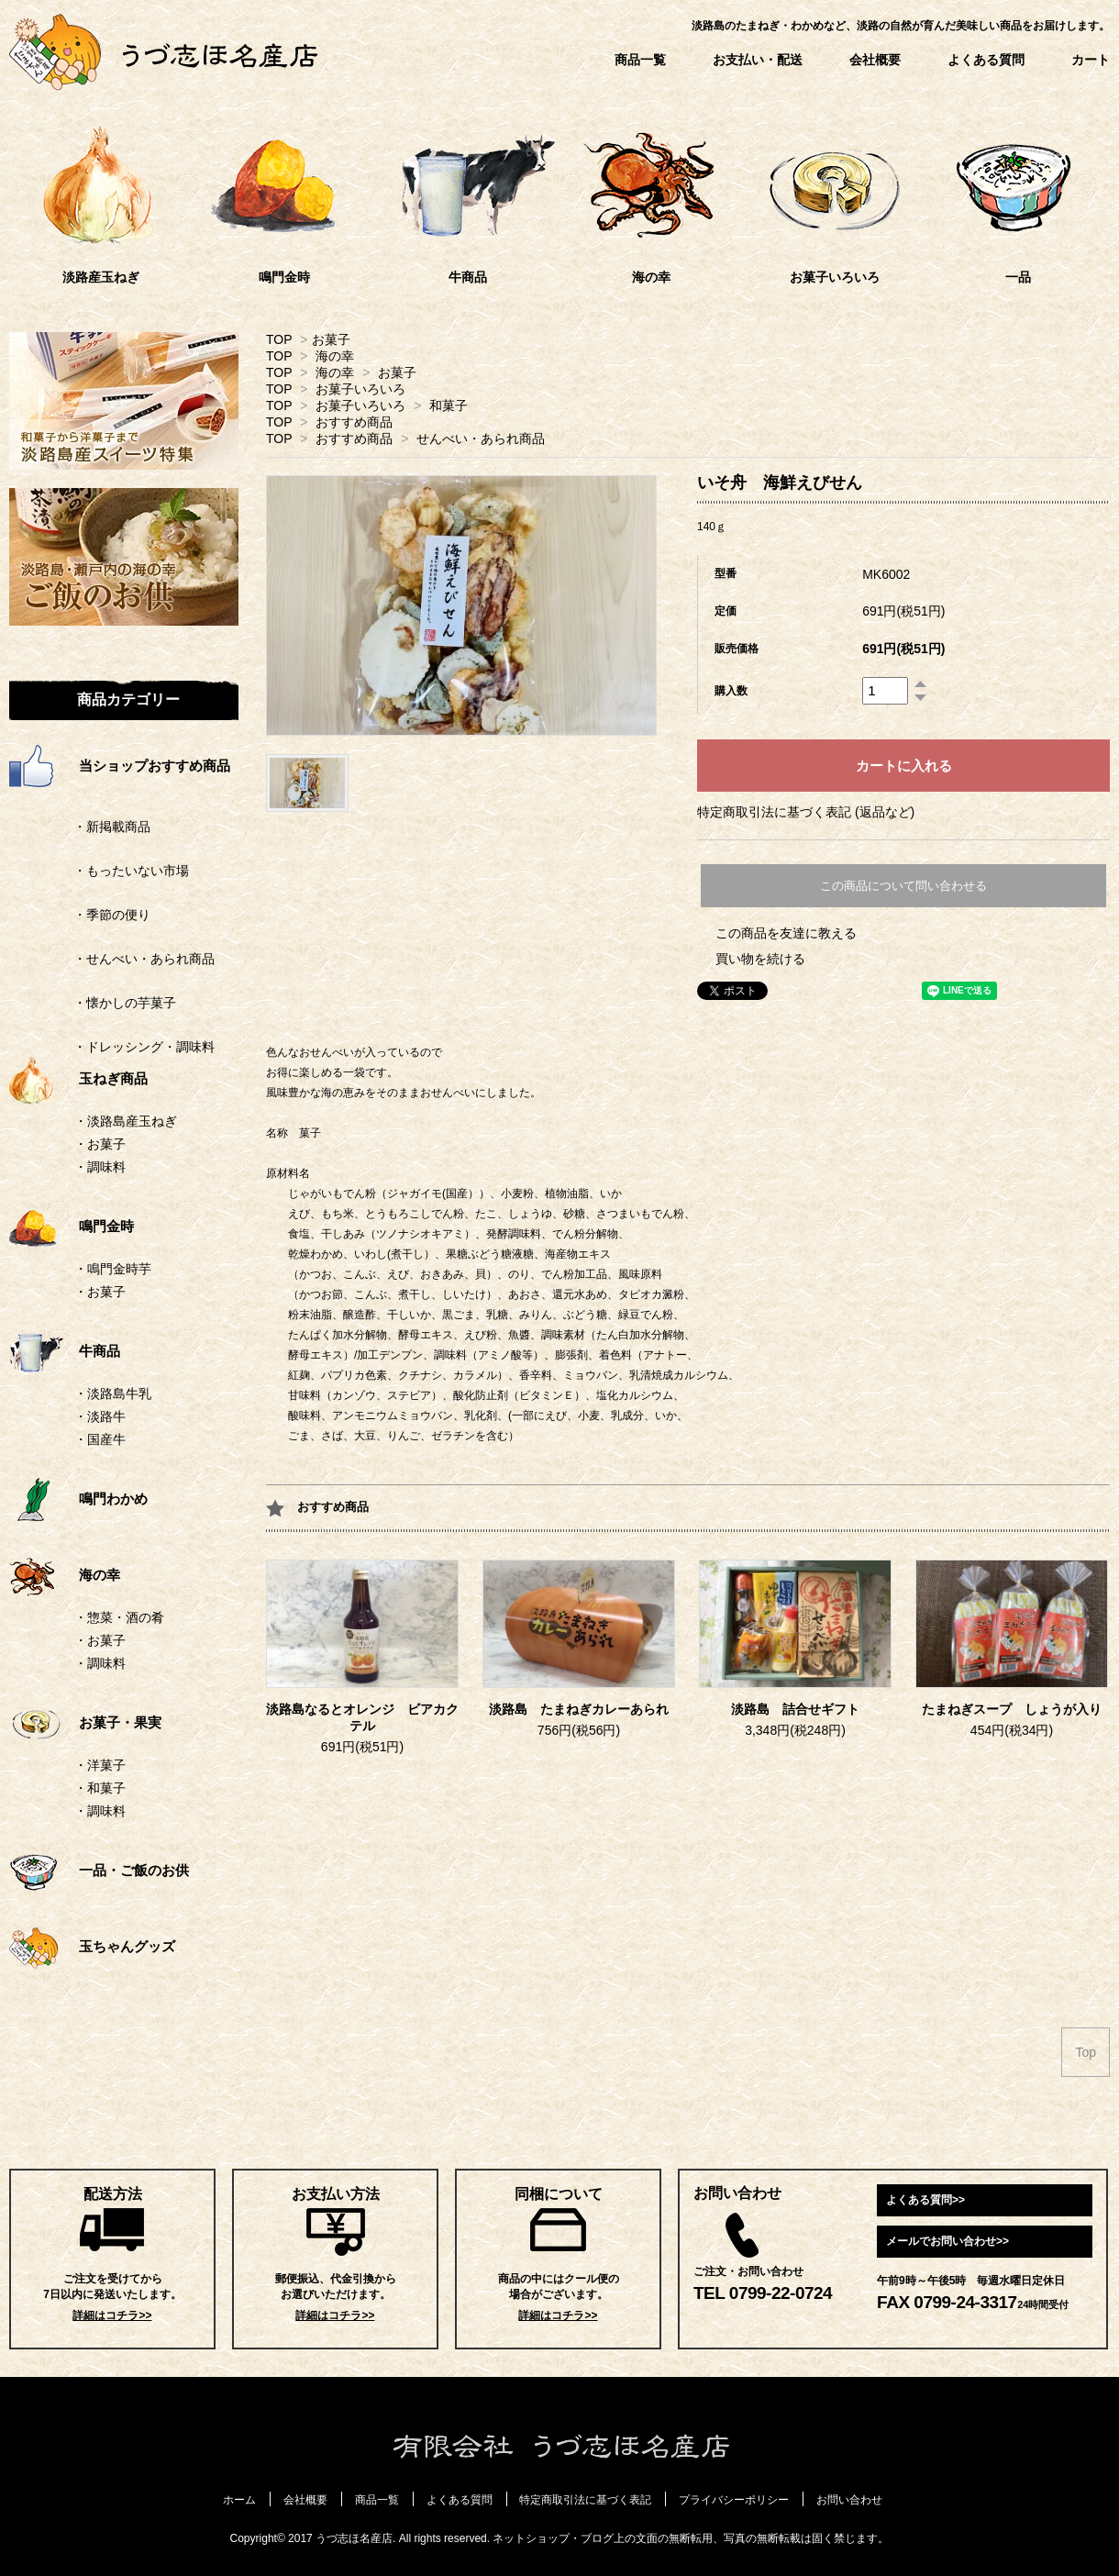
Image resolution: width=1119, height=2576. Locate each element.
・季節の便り (79, 914)
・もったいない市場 (99, 870)
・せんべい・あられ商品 (112, 958)
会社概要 (875, 59)
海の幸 (335, 356)
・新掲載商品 (79, 826)
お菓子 (331, 339)
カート (1090, 59)
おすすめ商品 (354, 422)
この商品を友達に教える (786, 933)
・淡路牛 (100, 1416)
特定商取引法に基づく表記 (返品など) (805, 812)
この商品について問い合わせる (903, 886)
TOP (279, 339)
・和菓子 (100, 1788)
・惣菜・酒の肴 (119, 1617)
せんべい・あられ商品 (480, 438)
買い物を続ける (760, 958)
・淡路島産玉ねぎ (125, 1121)
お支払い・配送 (758, 59)
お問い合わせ (849, 2499)
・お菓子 (100, 1144)
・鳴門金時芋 (112, 1268)
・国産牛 (100, 1439)
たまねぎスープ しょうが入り (1012, 1709)
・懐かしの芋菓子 (92, 1002)
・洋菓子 (100, 1765)
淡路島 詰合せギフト (795, 1709)
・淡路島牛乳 (112, 1393)
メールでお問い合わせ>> (947, 2241)
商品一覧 (640, 59)
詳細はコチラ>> (111, 2315)
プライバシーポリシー (734, 2499)
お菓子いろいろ (360, 389)
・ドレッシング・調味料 (112, 1046)
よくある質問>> (925, 2199)
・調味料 (100, 1167)
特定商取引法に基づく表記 (585, 2499)
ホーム (239, 2499)
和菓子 (448, 405)
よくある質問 (986, 59)
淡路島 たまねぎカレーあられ (579, 1709)
